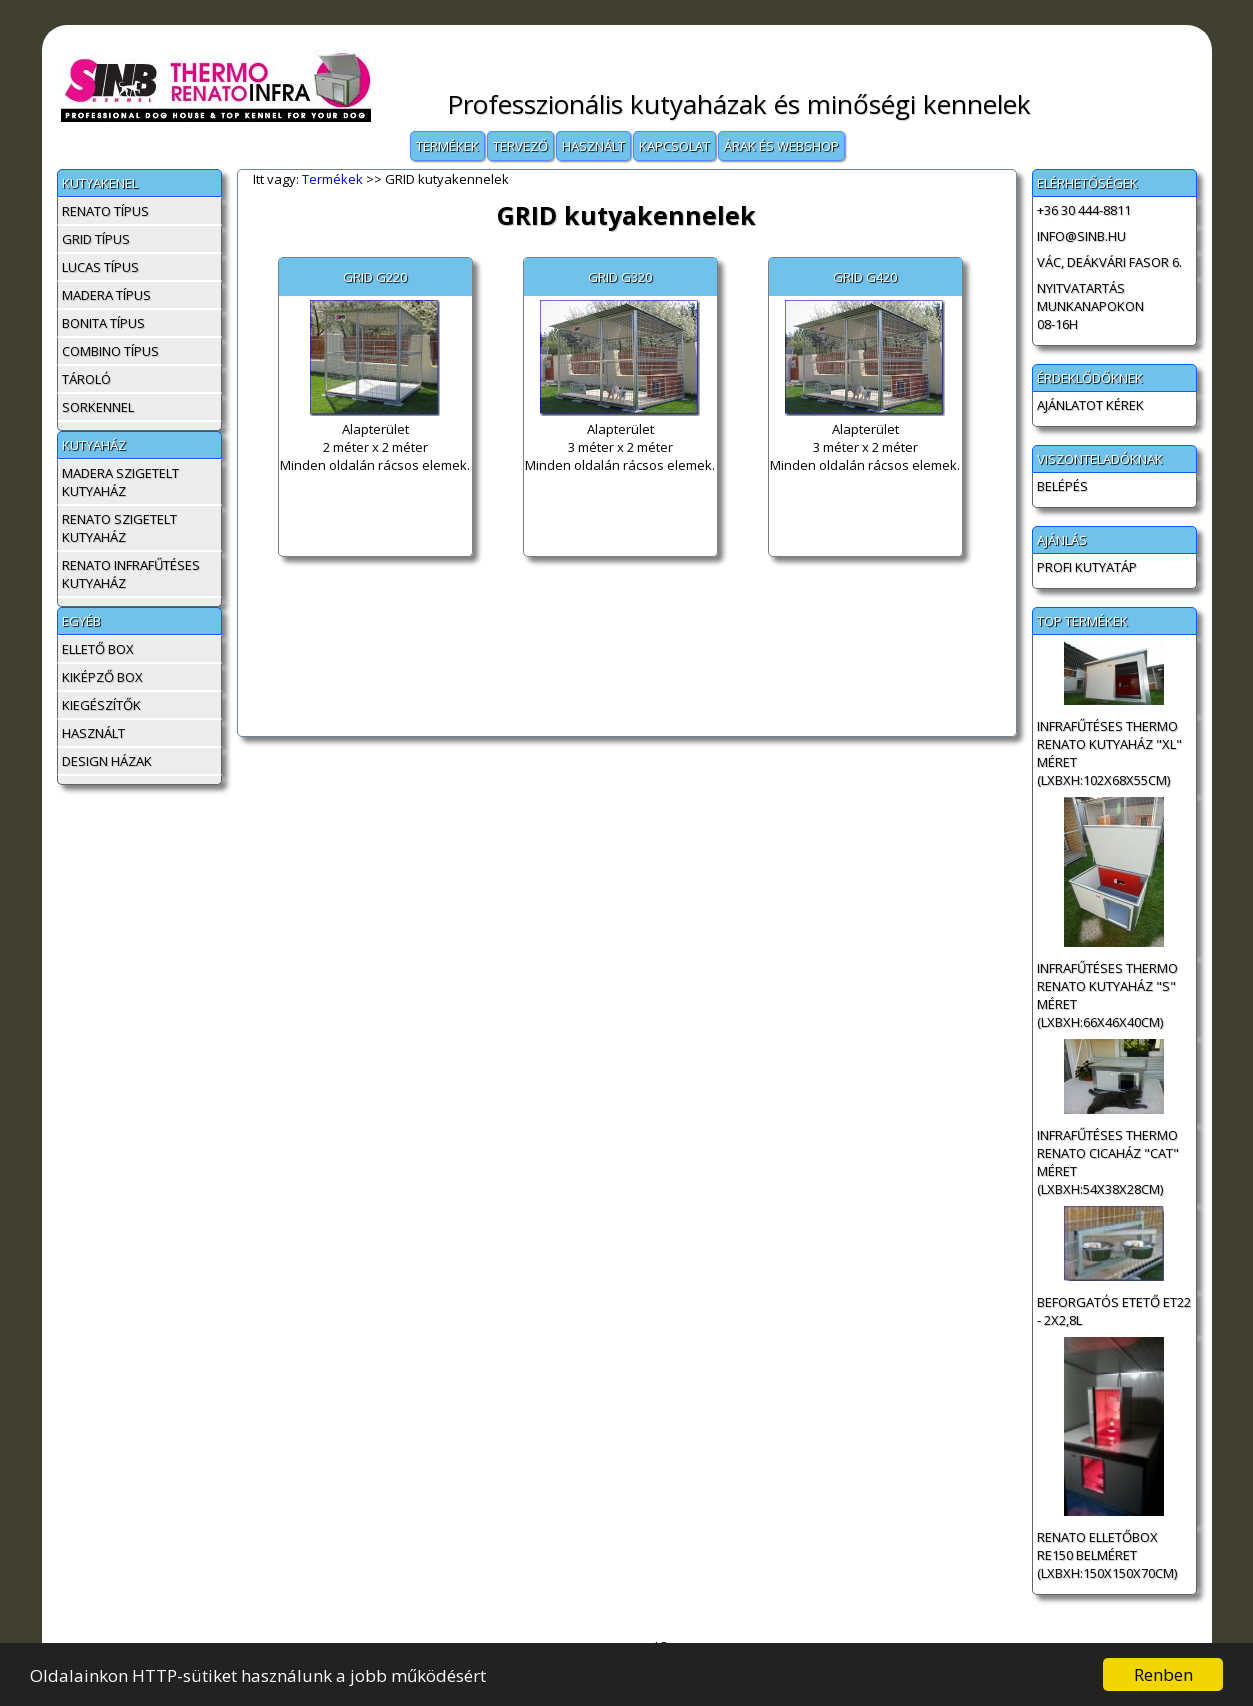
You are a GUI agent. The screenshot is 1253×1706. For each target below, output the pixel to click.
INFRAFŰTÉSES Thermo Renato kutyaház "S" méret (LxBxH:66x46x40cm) (1107, 995)
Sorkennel (98, 407)
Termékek (447, 146)
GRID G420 (865, 277)
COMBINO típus (110, 351)
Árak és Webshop (781, 146)
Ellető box (98, 649)
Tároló (86, 379)
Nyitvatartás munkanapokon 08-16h (1090, 306)
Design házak (107, 761)
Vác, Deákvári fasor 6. (1109, 262)
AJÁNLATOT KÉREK (1090, 405)
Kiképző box (102, 677)
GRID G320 (620, 277)
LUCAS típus (100, 267)
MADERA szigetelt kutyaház (120, 482)
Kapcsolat (674, 146)
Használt (593, 146)
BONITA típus (103, 323)
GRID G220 (375, 277)
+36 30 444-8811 (1084, 210)
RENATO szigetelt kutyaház (119, 528)
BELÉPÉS (1062, 486)
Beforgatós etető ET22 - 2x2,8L (1114, 1311)
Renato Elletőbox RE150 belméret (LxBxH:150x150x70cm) (1107, 1555)
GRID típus (96, 239)
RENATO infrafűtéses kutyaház (131, 574)
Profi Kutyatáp (1087, 567)
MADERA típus (106, 295)
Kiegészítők (101, 705)
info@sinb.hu (1081, 236)
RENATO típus (105, 211)
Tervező (520, 146)
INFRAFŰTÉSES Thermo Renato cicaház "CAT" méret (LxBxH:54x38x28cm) (1108, 1162)
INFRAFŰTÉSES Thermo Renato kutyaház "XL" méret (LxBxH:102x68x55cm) (1109, 753)
